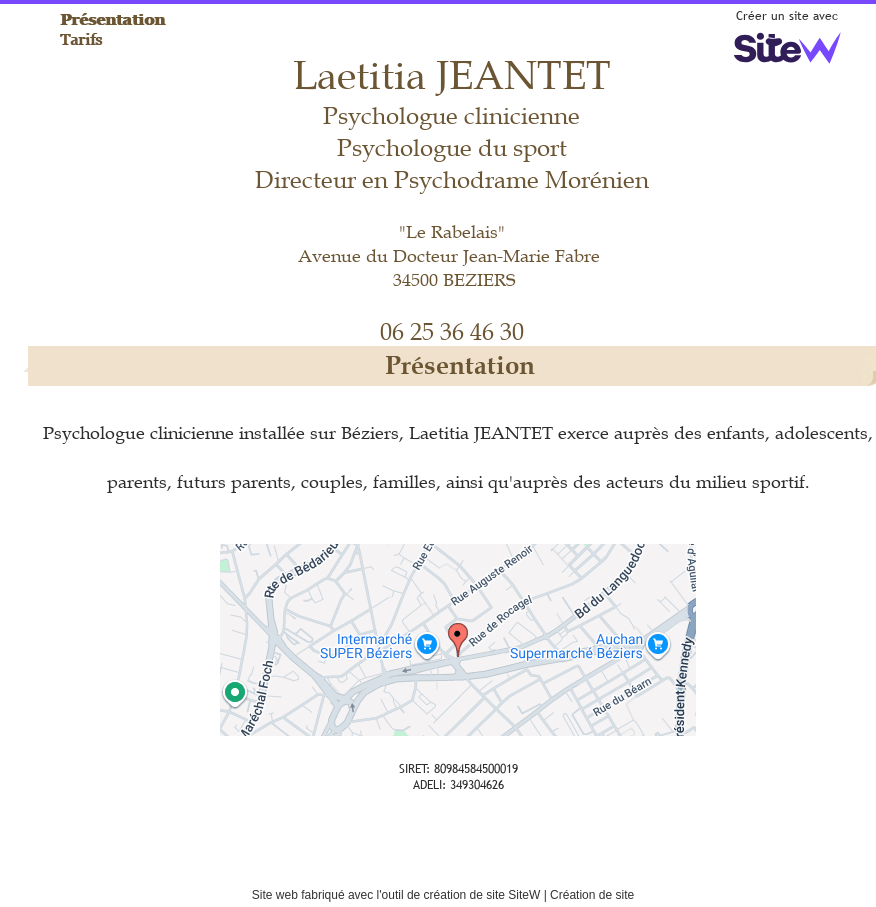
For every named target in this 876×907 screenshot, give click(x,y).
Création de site (592, 895)
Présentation (113, 19)
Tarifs (82, 39)
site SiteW (513, 895)
